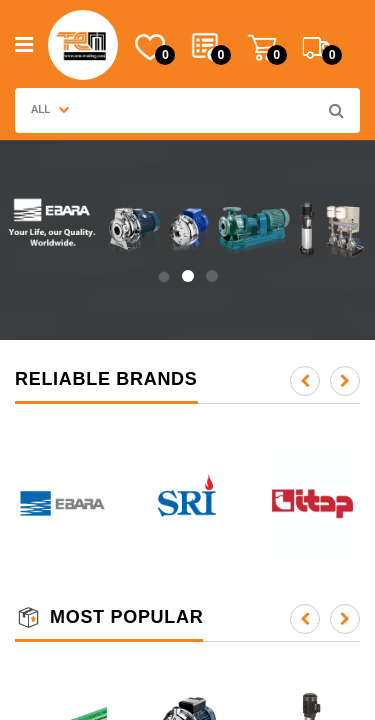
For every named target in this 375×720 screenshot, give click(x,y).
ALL (50, 109)
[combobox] (199, 110)
